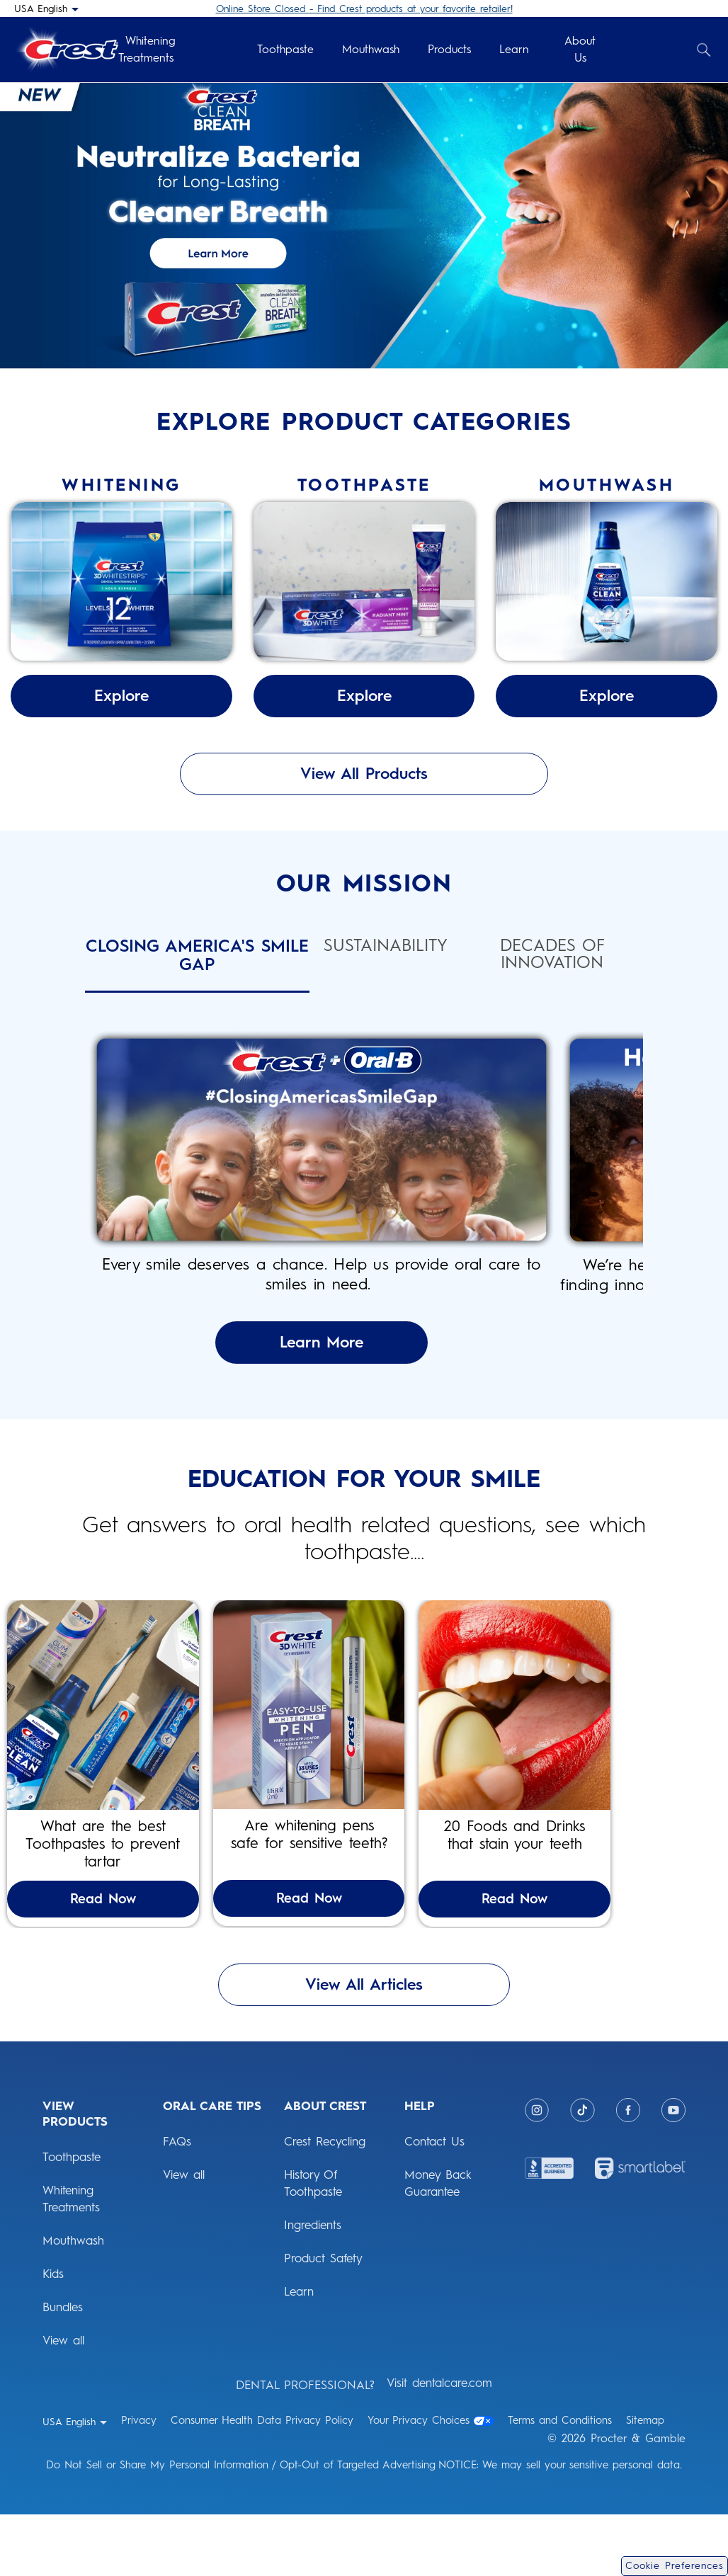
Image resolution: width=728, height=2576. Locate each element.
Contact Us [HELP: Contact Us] (434, 2203)
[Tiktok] (582, 2172)
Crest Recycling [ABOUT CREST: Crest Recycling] (324, 2203)
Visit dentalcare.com (439, 2444)
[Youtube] (673, 2172)
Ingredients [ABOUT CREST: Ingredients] (312, 2286)
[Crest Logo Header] (66, 50)
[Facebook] (628, 2172)
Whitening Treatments (147, 49)
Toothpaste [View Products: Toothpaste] (71, 2218)
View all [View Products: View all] (63, 2402)
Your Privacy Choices (431, 2481)
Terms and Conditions (560, 2481)
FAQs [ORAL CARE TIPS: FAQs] (177, 2203)
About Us (580, 49)
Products (449, 49)
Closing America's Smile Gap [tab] (197, 955)
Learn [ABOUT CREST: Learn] (299, 2353)
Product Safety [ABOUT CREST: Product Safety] (323, 2320)
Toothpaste (285, 49)
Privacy (139, 2481)
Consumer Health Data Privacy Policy (262, 2481)
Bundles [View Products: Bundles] (62, 2368)
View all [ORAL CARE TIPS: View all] (184, 2236)
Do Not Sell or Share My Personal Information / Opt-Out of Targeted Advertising (241, 2526)
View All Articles (364, 2046)
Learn (514, 49)
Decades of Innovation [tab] (552, 954)
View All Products (364, 773)
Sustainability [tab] (386, 946)
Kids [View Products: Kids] (53, 2335)
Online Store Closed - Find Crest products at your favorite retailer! (364, 9)
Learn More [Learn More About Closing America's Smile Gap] (364, 1362)
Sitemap (645, 2481)
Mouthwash (370, 49)
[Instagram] (537, 2172)
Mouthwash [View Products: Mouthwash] (73, 2302)
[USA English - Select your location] (46, 8)
